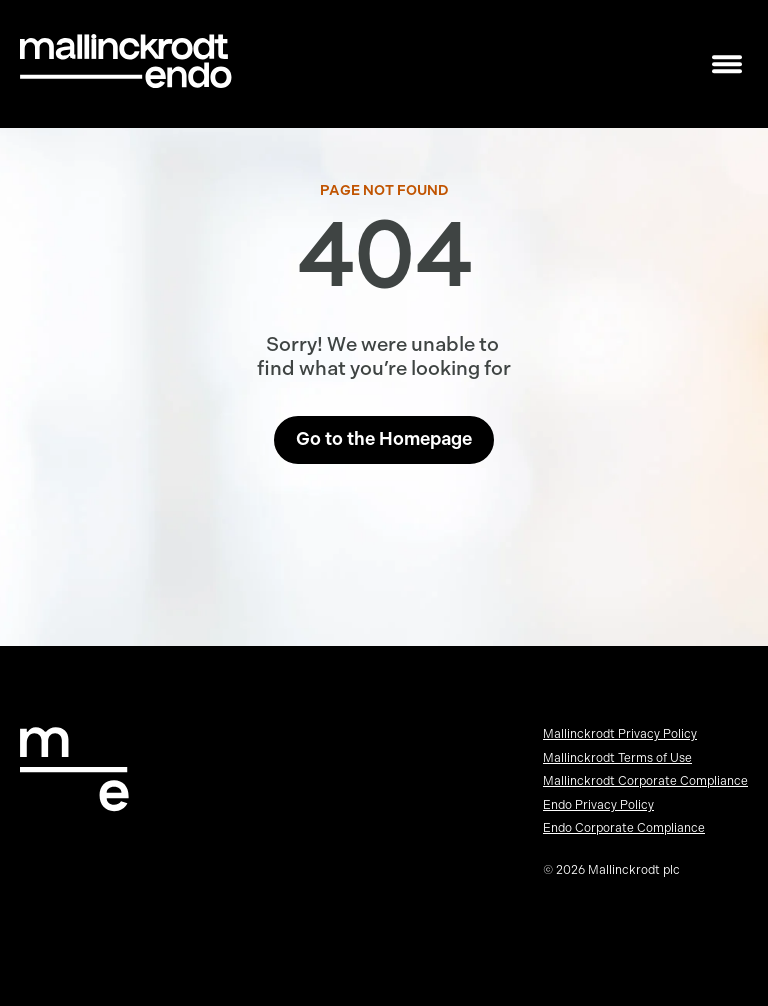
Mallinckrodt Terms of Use (617, 758)
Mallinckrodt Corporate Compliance (645, 781)
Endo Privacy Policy (598, 805)
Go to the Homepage (384, 439)
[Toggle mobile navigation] (727, 64)
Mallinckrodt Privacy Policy (620, 734)
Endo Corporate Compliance (624, 828)
